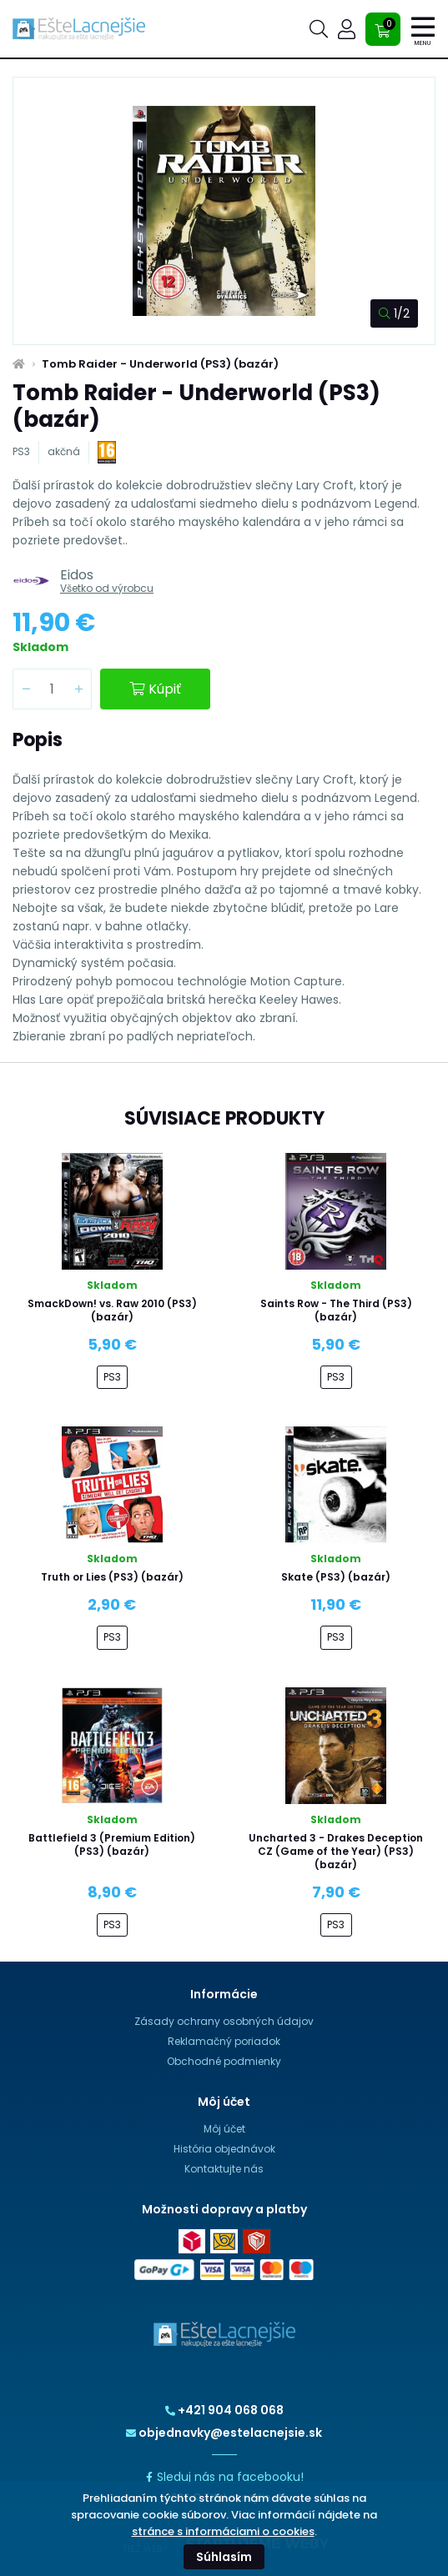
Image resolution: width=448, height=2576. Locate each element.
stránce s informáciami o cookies (223, 2531)
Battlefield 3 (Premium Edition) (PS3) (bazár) (111, 1844)
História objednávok (224, 2149)
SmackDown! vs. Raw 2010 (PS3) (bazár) (112, 1310)
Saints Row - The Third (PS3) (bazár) (336, 1310)
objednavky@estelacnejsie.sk (224, 2432)
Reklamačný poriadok (224, 2041)
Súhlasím (224, 2556)
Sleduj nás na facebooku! (224, 2476)
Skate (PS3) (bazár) (335, 1577)
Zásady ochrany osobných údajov (224, 2021)
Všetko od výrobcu (107, 588)
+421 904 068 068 (224, 2410)
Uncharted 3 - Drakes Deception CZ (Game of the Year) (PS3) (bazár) (336, 1851)
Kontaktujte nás (224, 2169)
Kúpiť (155, 689)
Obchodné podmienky (224, 2061)
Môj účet (224, 2129)
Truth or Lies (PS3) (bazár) (112, 1577)
